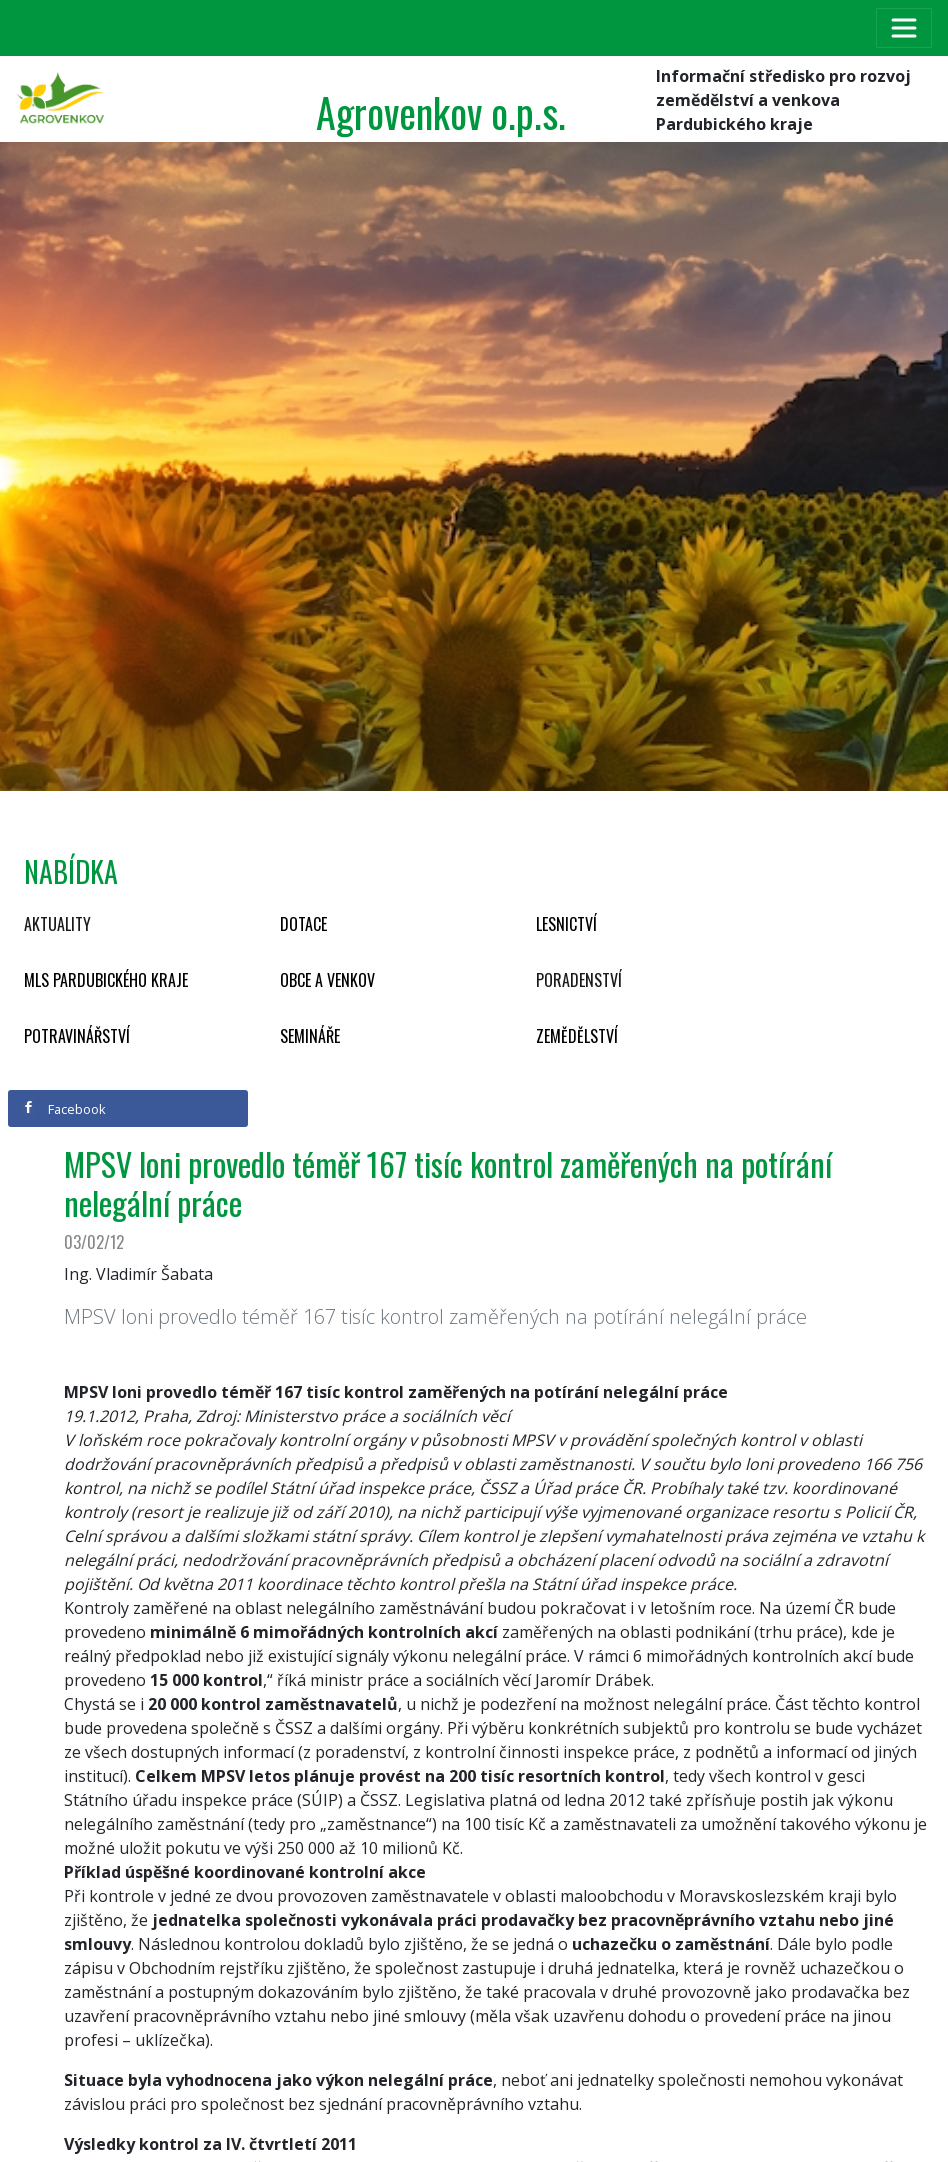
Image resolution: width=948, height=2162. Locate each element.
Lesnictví (566, 924)
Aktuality (57, 924)
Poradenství (579, 980)
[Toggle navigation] (904, 28)
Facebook (64, 1109)
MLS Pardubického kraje (106, 980)
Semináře (310, 1036)
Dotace (303, 924)
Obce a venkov (327, 980)
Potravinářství (77, 1036)
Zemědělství (577, 1036)
